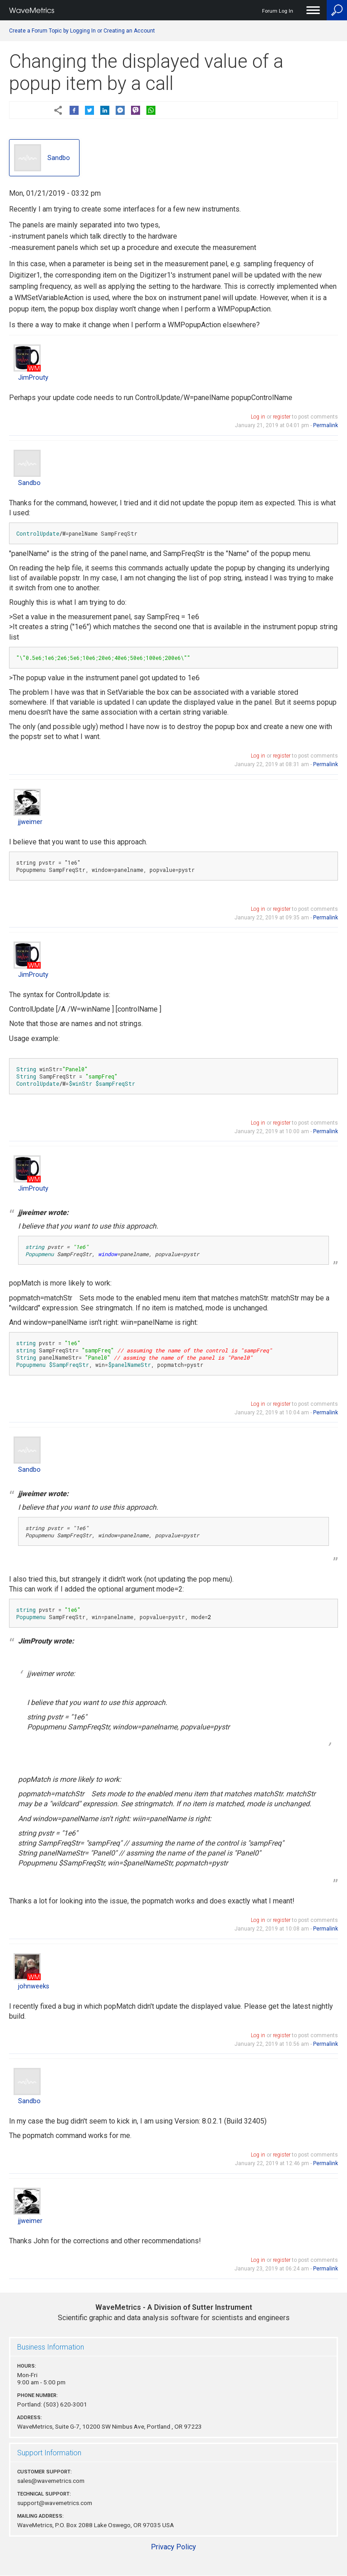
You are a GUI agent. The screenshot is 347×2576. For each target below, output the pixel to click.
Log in (258, 417)
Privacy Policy (173, 2547)
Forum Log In (277, 11)
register (282, 417)
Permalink (325, 425)
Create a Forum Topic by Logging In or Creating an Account (82, 31)
